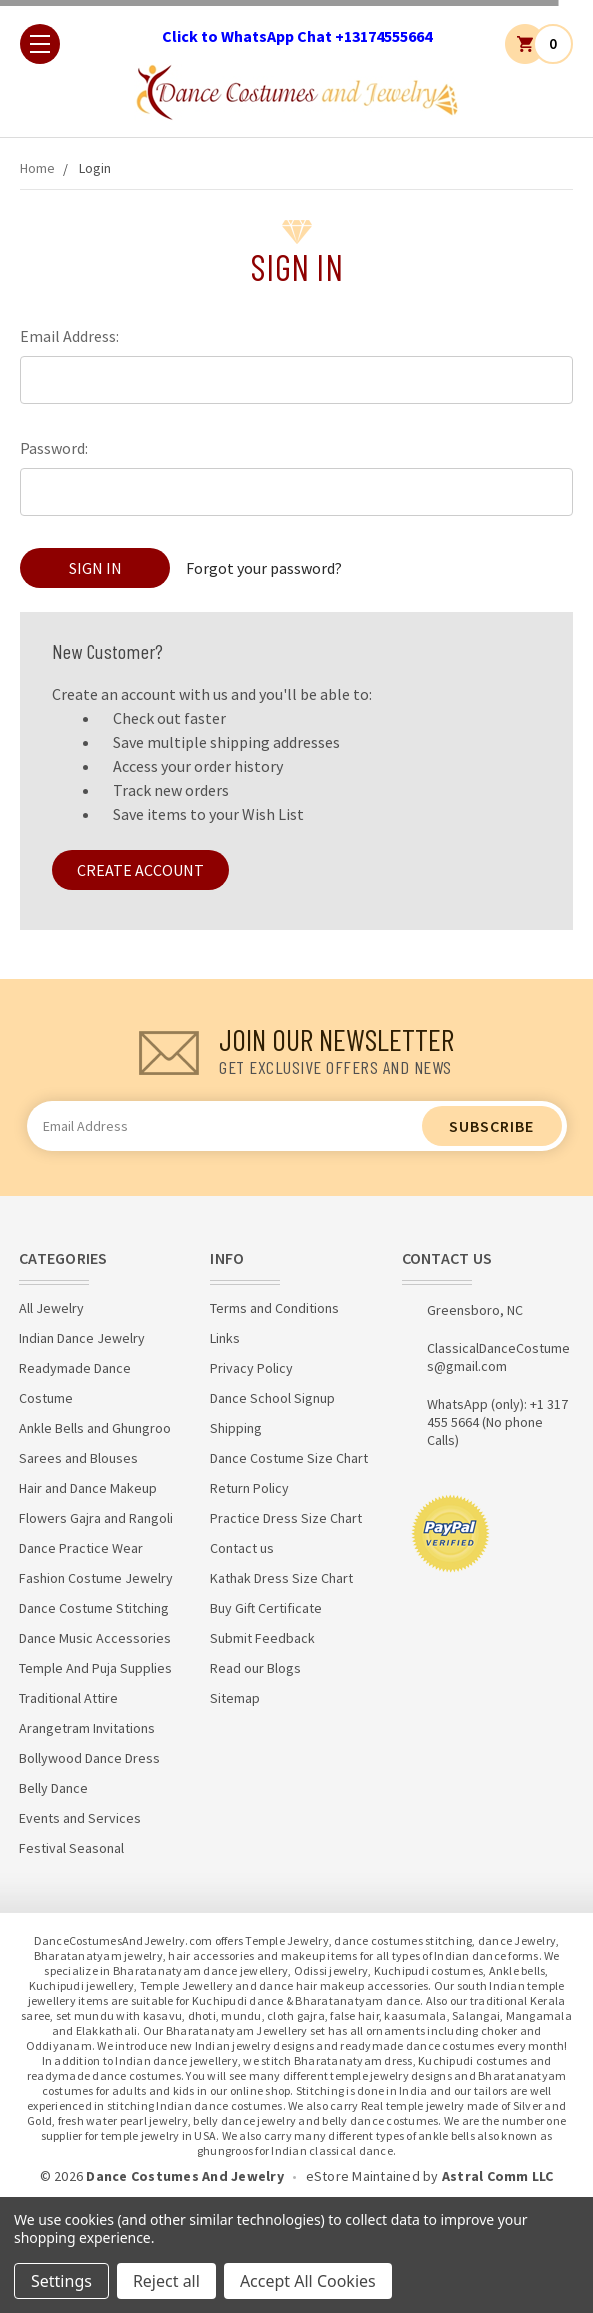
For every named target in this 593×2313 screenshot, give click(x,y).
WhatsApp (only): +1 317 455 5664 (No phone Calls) (497, 1422)
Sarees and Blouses (78, 1458)
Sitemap (235, 1698)
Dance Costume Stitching (94, 1608)
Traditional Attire (68, 1698)
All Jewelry (51, 1308)
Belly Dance (53, 1788)
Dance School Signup (272, 1398)
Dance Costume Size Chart (289, 1458)
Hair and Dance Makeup (88, 1488)
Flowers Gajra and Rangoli (96, 1518)
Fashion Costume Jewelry (96, 1578)
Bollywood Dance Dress (89, 1758)
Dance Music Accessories (95, 1638)
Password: (54, 448)
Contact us (242, 1548)
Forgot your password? (264, 568)
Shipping (236, 1428)
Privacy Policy (251, 1368)
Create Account (140, 870)
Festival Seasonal (71, 1848)
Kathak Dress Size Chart (281, 1578)
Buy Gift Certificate (266, 1608)
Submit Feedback (262, 1638)
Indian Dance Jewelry (82, 1338)
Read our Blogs (255, 1668)
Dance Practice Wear (81, 1548)
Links (225, 1338)
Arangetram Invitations (87, 1728)
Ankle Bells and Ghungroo (95, 1428)
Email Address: (69, 336)
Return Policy (249, 1488)
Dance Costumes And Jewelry (185, 2176)
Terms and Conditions (274, 1308)
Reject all (166, 2281)
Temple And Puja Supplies (95, 1668)
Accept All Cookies (308, 2281)
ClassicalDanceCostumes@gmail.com (498, 1357)
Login (95, 168)
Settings (61, 2281)
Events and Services (80, 1818)
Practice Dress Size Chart (286, 1518)
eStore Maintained (363, 2176)
